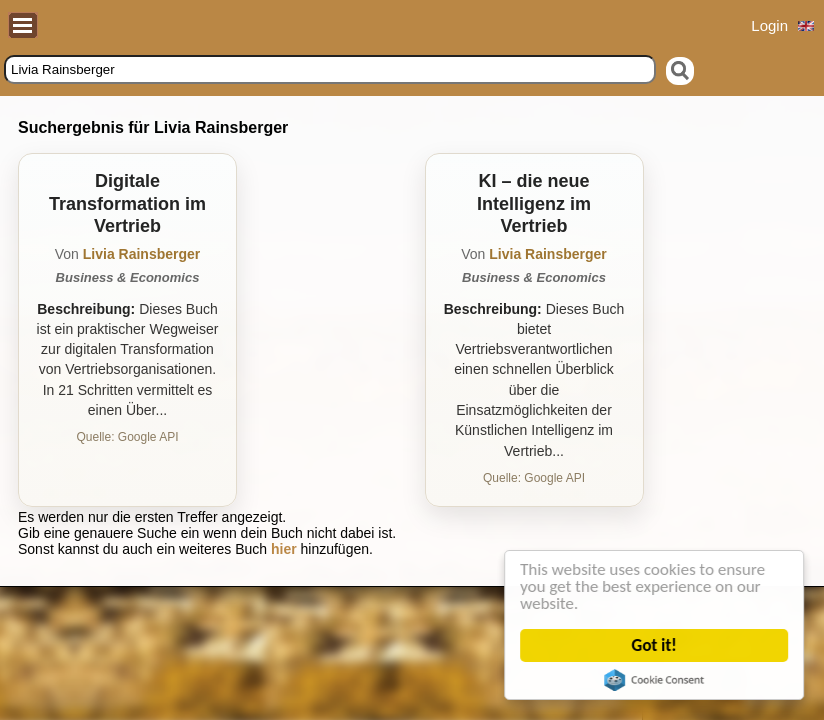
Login (769, 25)
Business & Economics (128, 277)
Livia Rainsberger (142, 254)
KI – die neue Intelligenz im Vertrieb (534, 203)
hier (284, 549)
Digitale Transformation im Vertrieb (127, 203)
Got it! (654, 645)
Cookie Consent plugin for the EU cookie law (655, 680)
